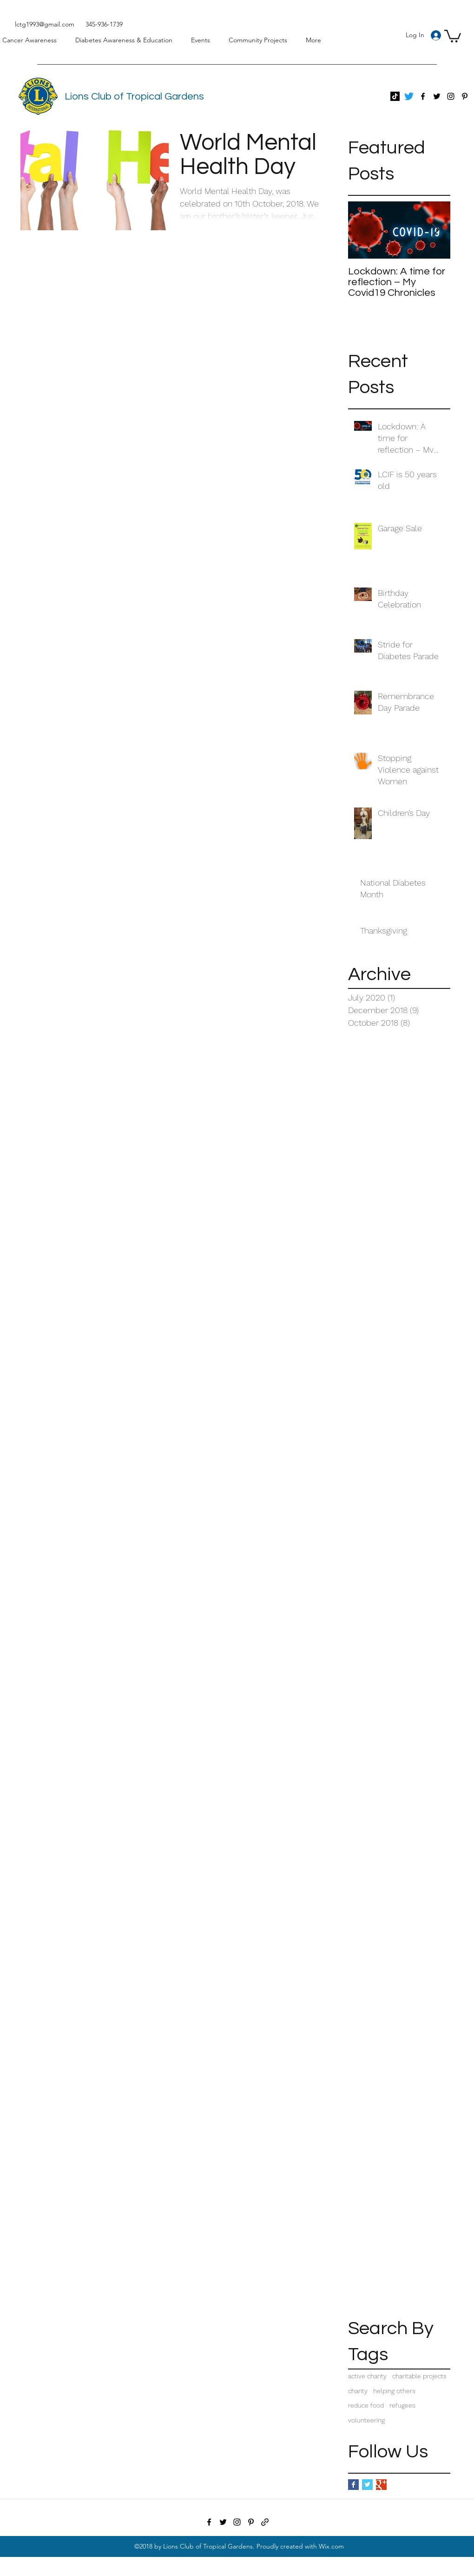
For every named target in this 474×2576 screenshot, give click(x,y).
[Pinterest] (464, 96)
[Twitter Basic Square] (367, 2484)
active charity (367, 2376)
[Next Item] (435, 230)
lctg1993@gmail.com (44, 24)
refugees (402, 2405)
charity (358, 2391)
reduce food (366, 2405)
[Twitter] (409, 96)
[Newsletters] (265, 2522)
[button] (452, 35)
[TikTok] (395, 96)
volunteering (366, 2420)
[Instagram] (450, 96)
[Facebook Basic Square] (353, 2484)
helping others (394, 2391)
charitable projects (419, 2376)
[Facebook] (423, 96)
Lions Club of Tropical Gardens (134, 96)
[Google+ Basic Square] (381, 2484)
